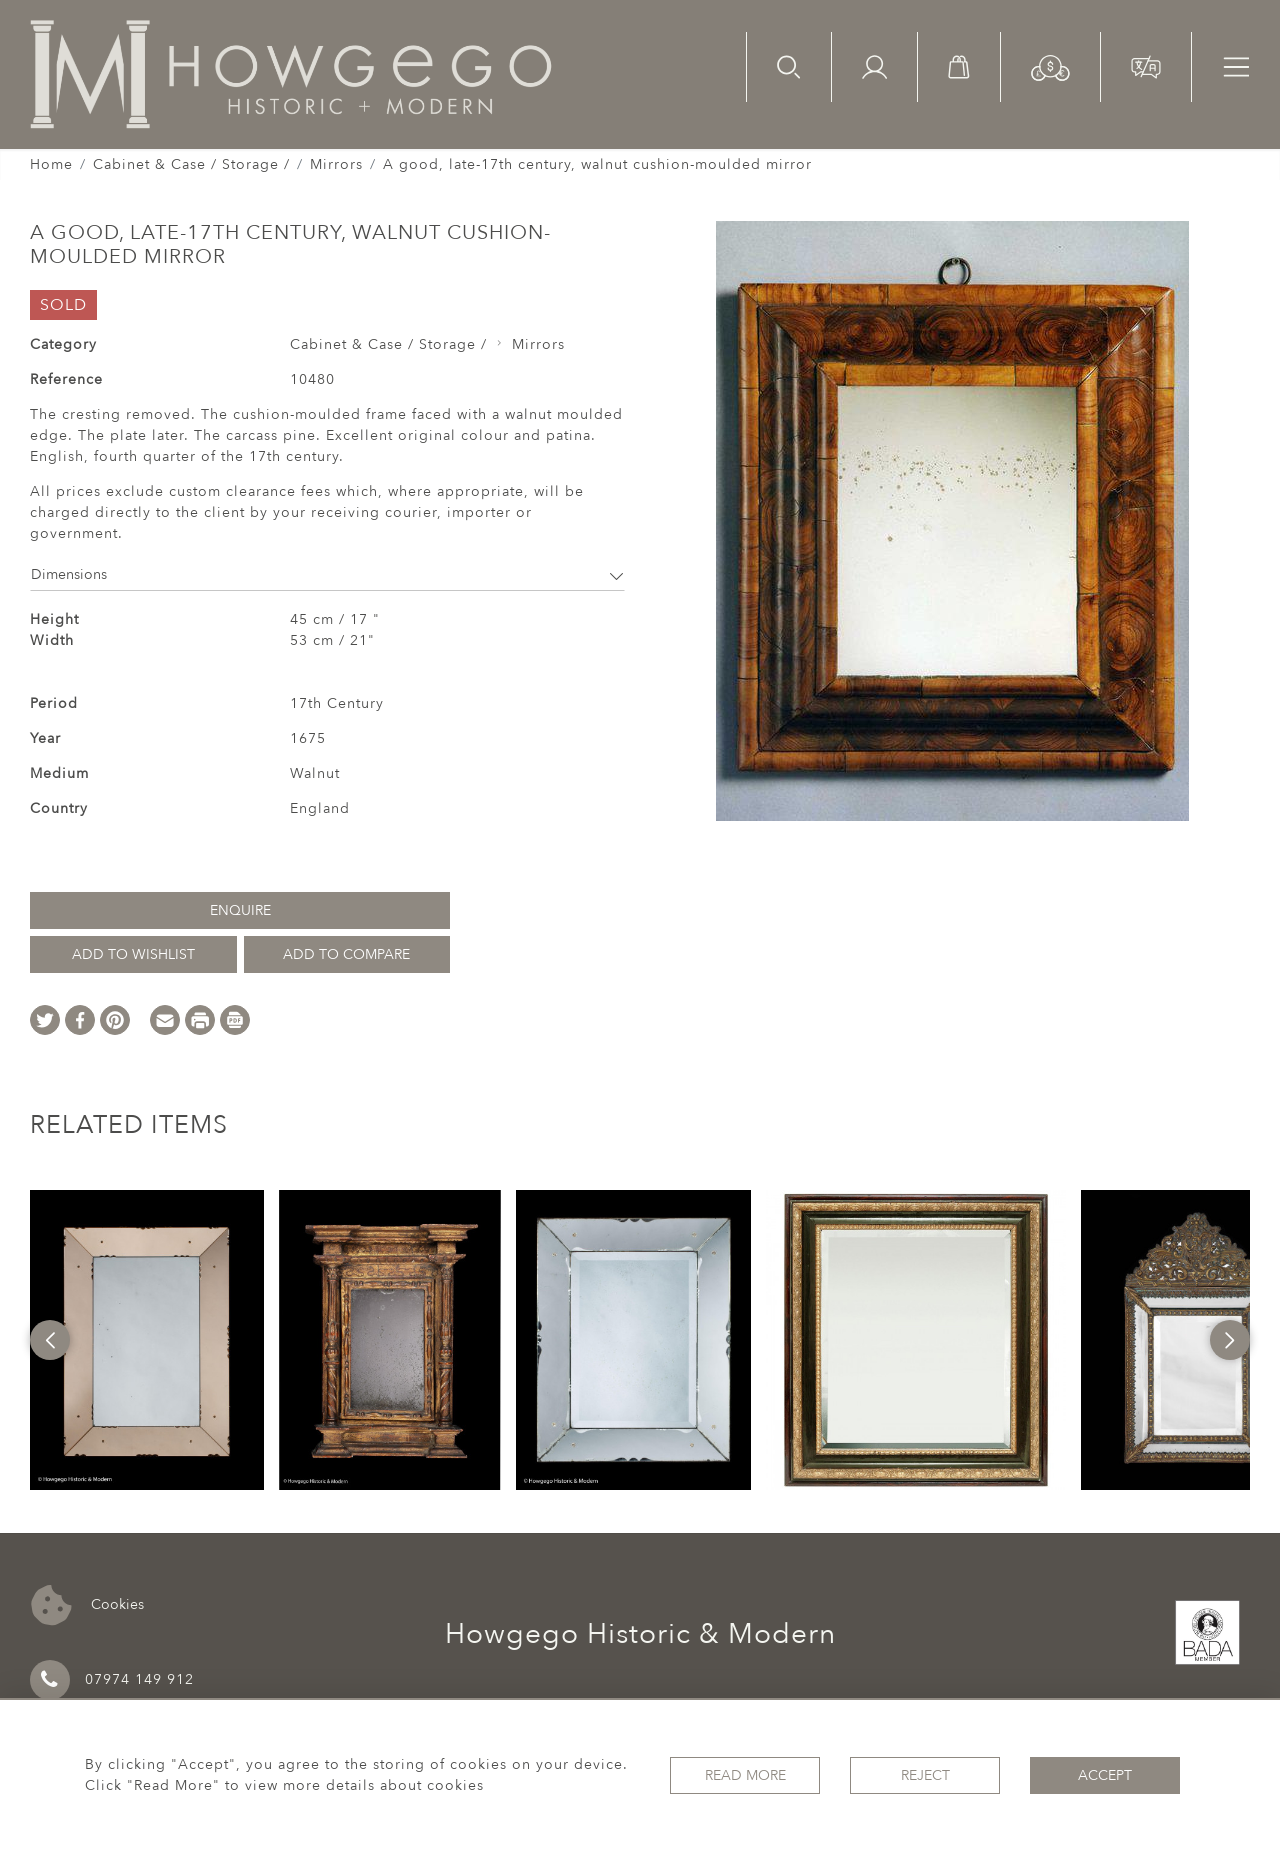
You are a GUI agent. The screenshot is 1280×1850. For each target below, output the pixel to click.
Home (51, 164)
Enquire (240, 910)
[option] (147, 1340)
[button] (1050, 66)
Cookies (87, 1605)
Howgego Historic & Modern (640, 1634)
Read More (745, 1775)
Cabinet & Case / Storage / (191, 164)
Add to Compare (346, 954)
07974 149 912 (112, 1680)
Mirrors (336, 164)
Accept (1105, 1775)
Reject (925, 1775)
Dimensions (327, 574)
